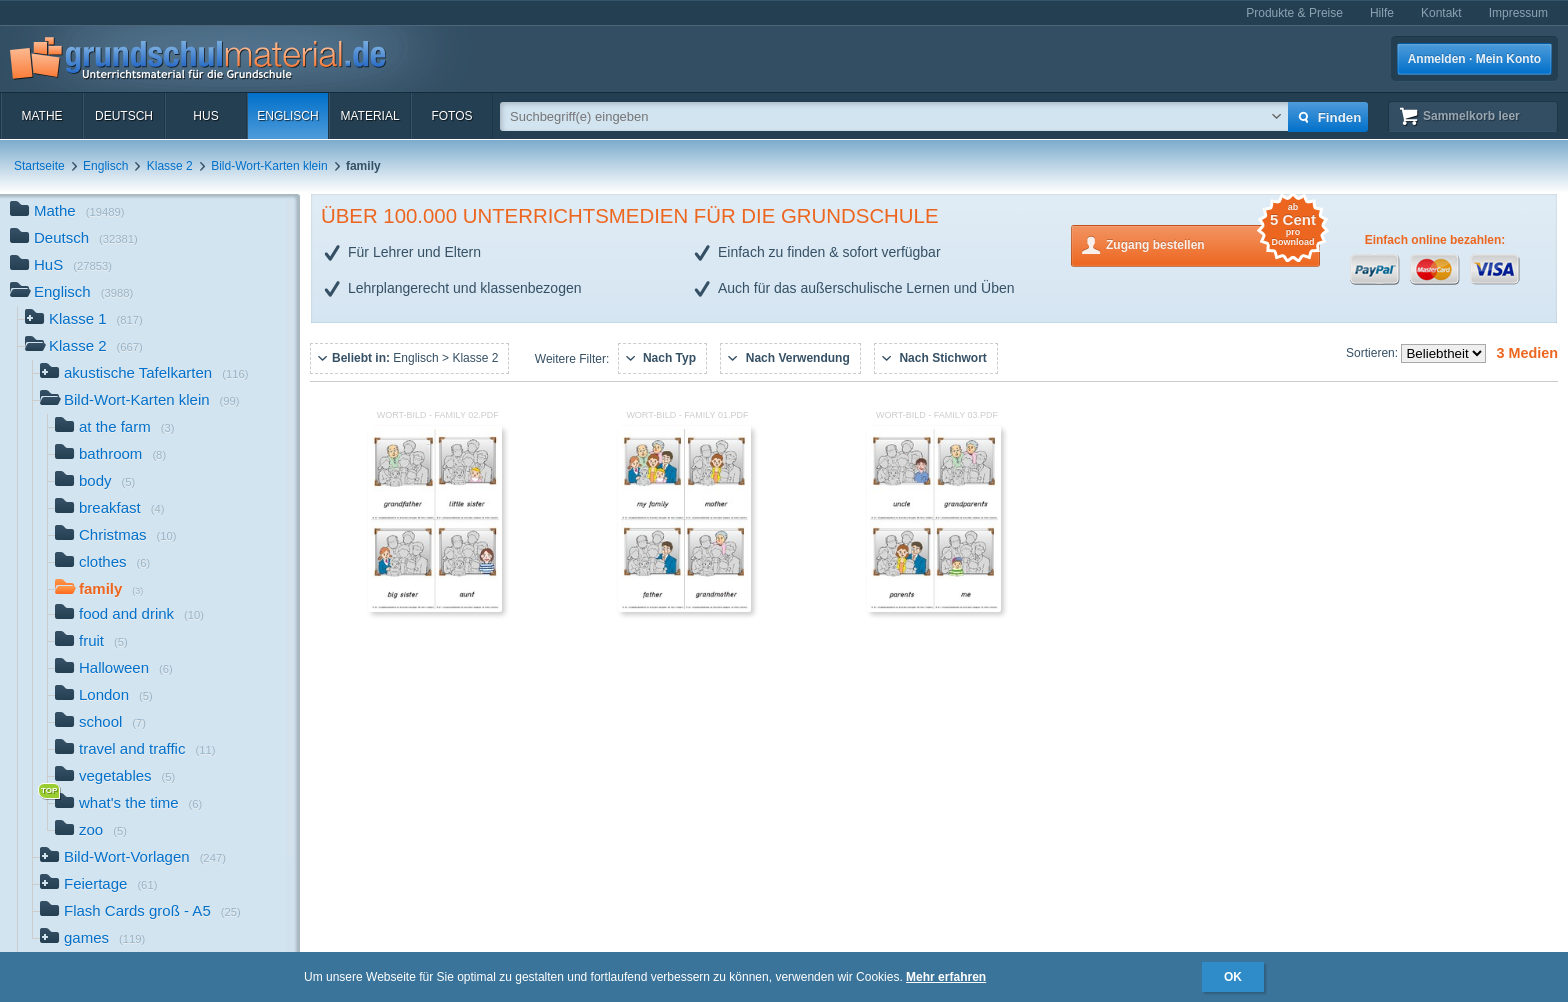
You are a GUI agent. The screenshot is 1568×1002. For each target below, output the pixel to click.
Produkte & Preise (1294, 13)
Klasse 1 (84, 320)
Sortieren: (1373, 353)
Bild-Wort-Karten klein (269, 166)
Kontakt (1441, 13)
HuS (205, 116)
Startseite (39, 166)
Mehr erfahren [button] (946, 977)
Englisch (287, 116)
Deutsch (124, 116)
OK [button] (1233, 977)
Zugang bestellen (1213, 243)
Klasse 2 (170, 166)
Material (369, 116)
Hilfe (1382, 13)
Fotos (451, 116)
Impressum (1518, 13)
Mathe (41, 116)
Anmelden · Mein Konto (1474, 59)
